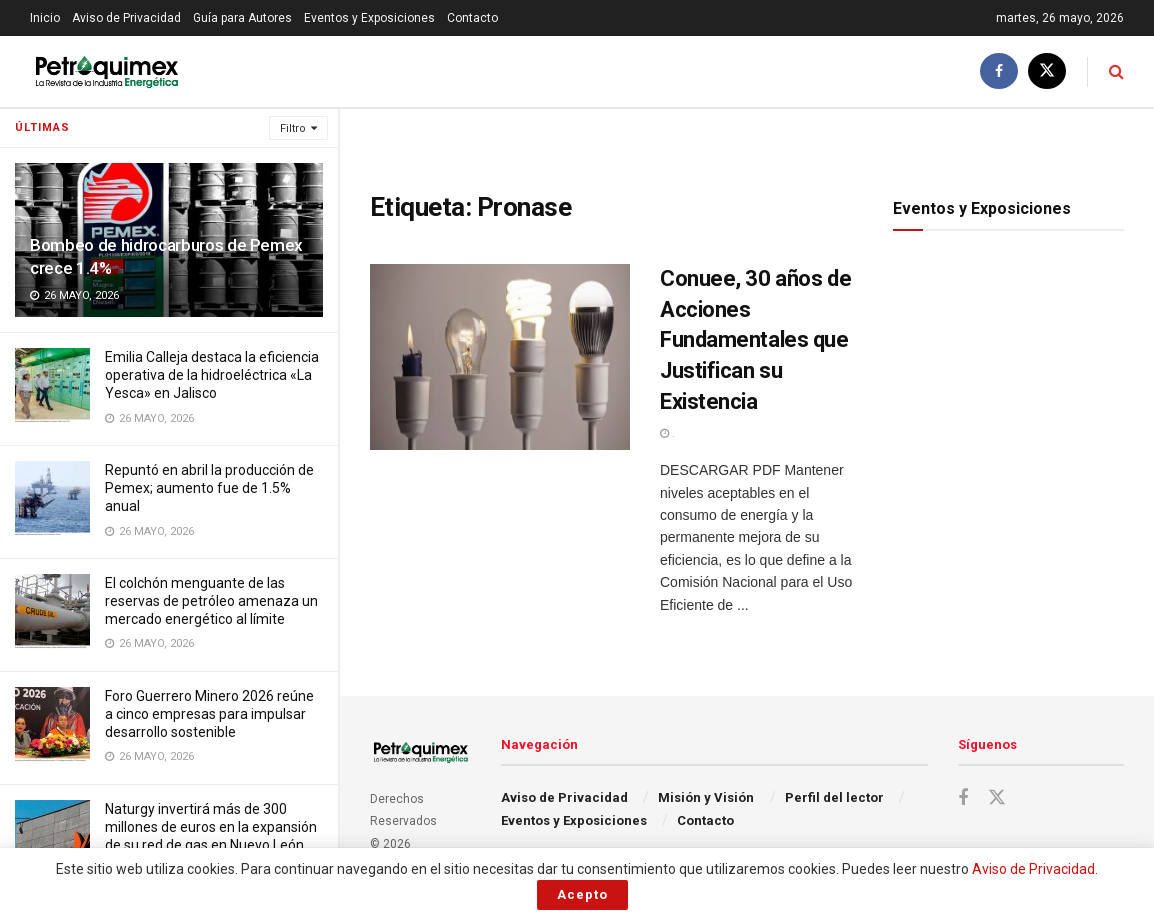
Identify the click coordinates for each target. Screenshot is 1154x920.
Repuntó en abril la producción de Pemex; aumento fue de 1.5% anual (209, 488)
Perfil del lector (834, 797)
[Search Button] (1116, 71)
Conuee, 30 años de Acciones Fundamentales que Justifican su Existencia (755, 340)
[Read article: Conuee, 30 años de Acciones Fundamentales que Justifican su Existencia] (500, 357)
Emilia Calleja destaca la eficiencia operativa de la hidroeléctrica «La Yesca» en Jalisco (212, 375)
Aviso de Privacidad (126, 18)
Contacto (472, 18)
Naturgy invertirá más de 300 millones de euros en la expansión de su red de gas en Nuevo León (211, 827)
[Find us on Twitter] (1047, 71)
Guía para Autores (242, 18)
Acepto (582, 894)
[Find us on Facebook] (999, 71)
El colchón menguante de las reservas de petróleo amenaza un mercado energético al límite (211, 601)
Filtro (293, 128)
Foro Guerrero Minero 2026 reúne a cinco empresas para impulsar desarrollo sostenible (209, 714)
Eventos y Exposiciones (369, 18)
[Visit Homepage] (106, 71)
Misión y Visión (706, 797)
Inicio (45, 18)
